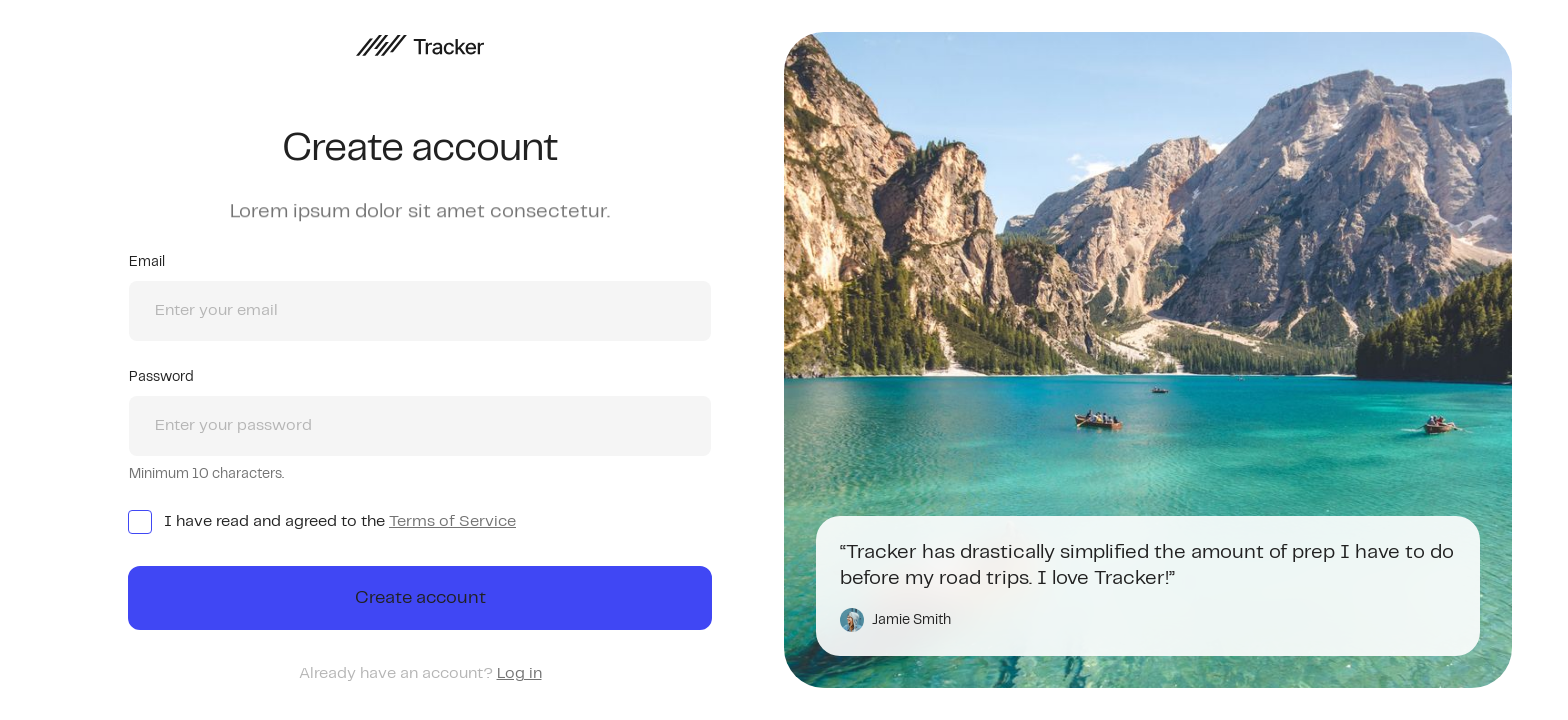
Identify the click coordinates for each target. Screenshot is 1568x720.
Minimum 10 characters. (206, 474)
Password (161, 377)
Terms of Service (452, 521)
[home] (420, 45)
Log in (519, 673)
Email (147, 262)
